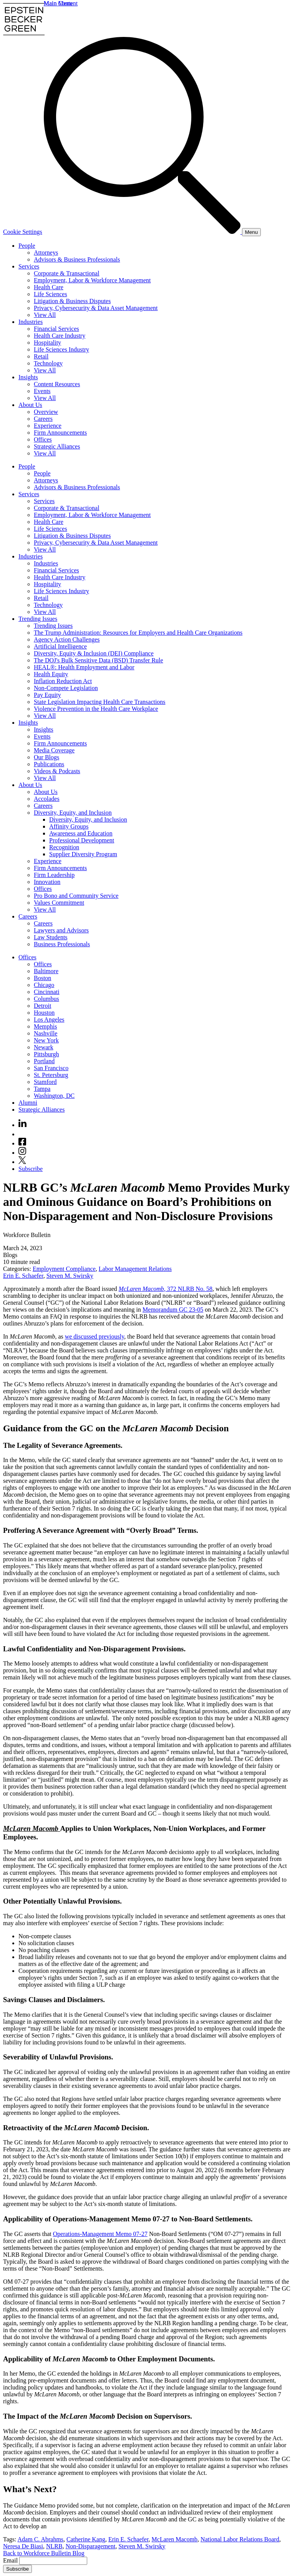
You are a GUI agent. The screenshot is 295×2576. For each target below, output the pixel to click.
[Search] (143, 231)
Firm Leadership (54, 875)
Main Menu (58, 3)
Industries (30, 321)
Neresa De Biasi (23, 2546)
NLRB (54, 2546)
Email (11, 2560)
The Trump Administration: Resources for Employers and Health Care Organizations (138, 632)
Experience (47, 425)
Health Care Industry (59, 335)
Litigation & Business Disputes (72, 301)
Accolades (47, 798)
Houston (44, 1012)
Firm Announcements (60, 432)
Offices (43, 439)
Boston (42, 978)
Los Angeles (49, 1019)
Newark (43, 1047)
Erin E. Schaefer (23, 1275)
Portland (44, 1061)
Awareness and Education (81, 833)
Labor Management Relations (135, 1268)
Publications (49, 764)
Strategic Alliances (57, 446)
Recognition (64, 847)
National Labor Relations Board (240, 2539)
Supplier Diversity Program (83, 854)
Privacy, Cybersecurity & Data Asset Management (95, 308)
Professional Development (81, 840)
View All (45, 315)
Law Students (51, 937)
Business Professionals (62, 944)
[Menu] (251, 232)
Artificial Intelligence (60, 646)
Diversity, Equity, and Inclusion (73, 812)
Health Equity (51, 674)
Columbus (46, 998)
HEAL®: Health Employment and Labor (84, 667)
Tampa (42, 1088)
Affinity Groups (68, 826)
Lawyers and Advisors (61, 930)
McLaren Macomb (175, 2539)
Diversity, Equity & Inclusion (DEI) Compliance (94, 653)
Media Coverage (54, 750)
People (26, 245)
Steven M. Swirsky (69, 1275)
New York (46, 1040)
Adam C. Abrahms (41, 2539)
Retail (41, 356)
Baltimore (46, 971)
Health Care (48, 287)
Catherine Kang (85, 2539)
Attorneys (46, 252)
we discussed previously (94, 1336)
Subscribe (30, 1168)
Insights (28, 377)
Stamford (45, 1082)
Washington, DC (54, 1095)
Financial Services (56, 328)
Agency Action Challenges (67, 639)
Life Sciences (50, 294)
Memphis (45, 1026)
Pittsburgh (46, 1054)
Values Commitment (59, 902)
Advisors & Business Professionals (77, 259)
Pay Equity (47, 695)
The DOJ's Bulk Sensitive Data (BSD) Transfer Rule (98, 660)
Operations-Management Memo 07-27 (100, 2234)
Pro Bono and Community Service (76, 895)
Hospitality (47, 342)
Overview (46, 411)
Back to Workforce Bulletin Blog (44, 2553)
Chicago (44, 985)
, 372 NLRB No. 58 (165, 1288)
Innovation (47, 882)
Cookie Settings (22, 231)
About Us (30, 405)
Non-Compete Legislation (66, 688)
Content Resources (57, 384)
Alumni (27, 1102)
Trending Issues (37, 618)
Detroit (42, 1005)
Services (28, 266)
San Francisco (51, 1068)
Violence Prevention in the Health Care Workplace (96, 708)
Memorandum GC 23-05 (173, 1309)
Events (42, 391)
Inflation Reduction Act (63, 681)
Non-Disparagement (91, 2546)
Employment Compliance (64, 1268)
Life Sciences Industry (61, 349)
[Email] (53, 2561)
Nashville (45, 1033)
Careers (43, 418)
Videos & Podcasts (57, 771)
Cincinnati (47, 992)
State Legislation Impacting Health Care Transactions (100, 702)
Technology (48, 363)
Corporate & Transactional (66, 273)
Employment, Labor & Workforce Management (92, 280)
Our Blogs (46, 757)
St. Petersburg (51, 1075)
